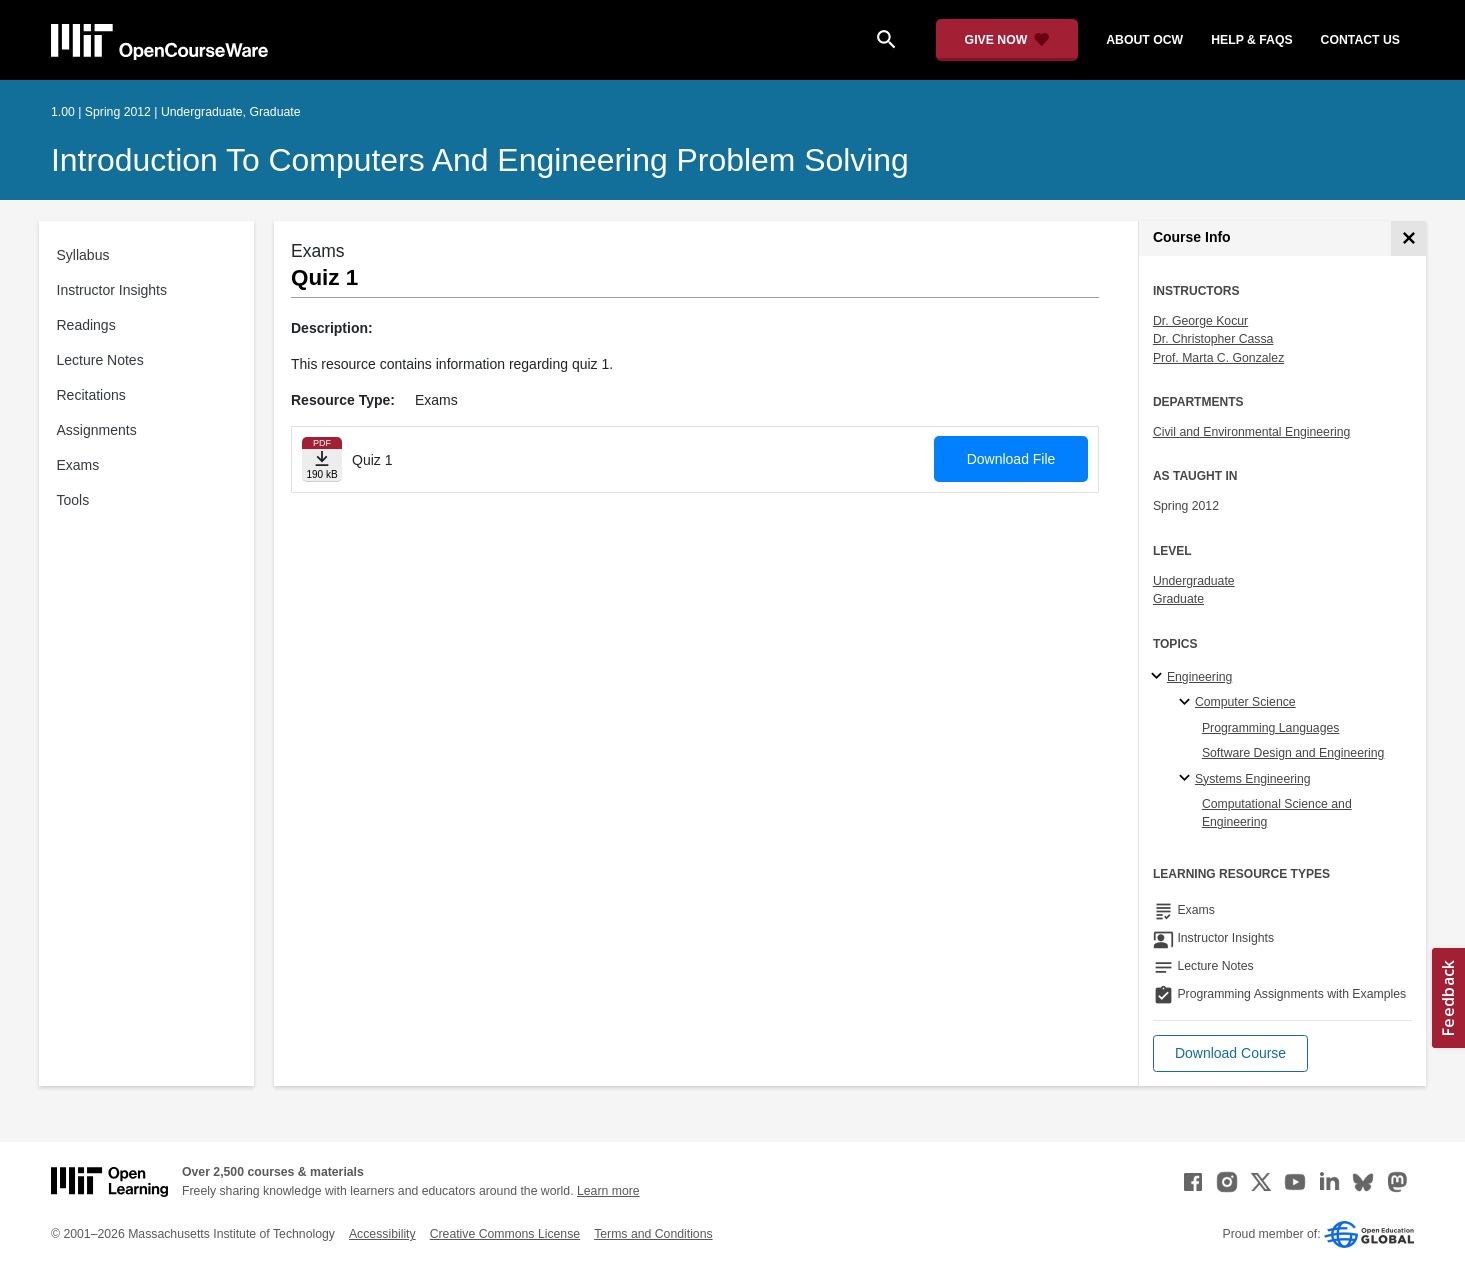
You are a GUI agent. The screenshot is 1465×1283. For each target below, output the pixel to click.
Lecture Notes (100, 360)
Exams (78, 465)
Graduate (1178, 599)
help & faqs (1251, 40)
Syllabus (83, 255)
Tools (73, 500)
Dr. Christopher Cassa (1213, 339)
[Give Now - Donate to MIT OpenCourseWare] (1007, 40)
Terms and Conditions (653, 1234)
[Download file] (322, 459)
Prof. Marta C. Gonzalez (1218, 358)
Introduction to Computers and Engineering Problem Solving (480, 160)
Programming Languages (1271, 728)
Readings (86, 325)
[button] (1230, 1053)
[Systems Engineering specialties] (1187, 779)
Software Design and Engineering (1293, 753)
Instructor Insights (112, 290)
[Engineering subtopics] (1159, 677)
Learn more (608, 1191)
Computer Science (1245, 702)
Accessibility (382, 1234)
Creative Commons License (505, 1234)
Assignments (97, 430)
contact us (1360, 40)
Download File (1011, 459)
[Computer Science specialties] (1187, 703)
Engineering (1199, 677)
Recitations (91, 395)
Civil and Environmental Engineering (1251, 432)
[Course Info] (1408, 238)
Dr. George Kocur (1200, 321)
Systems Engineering (1253, 779)
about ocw (1144, 40)
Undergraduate (1194, 581)
